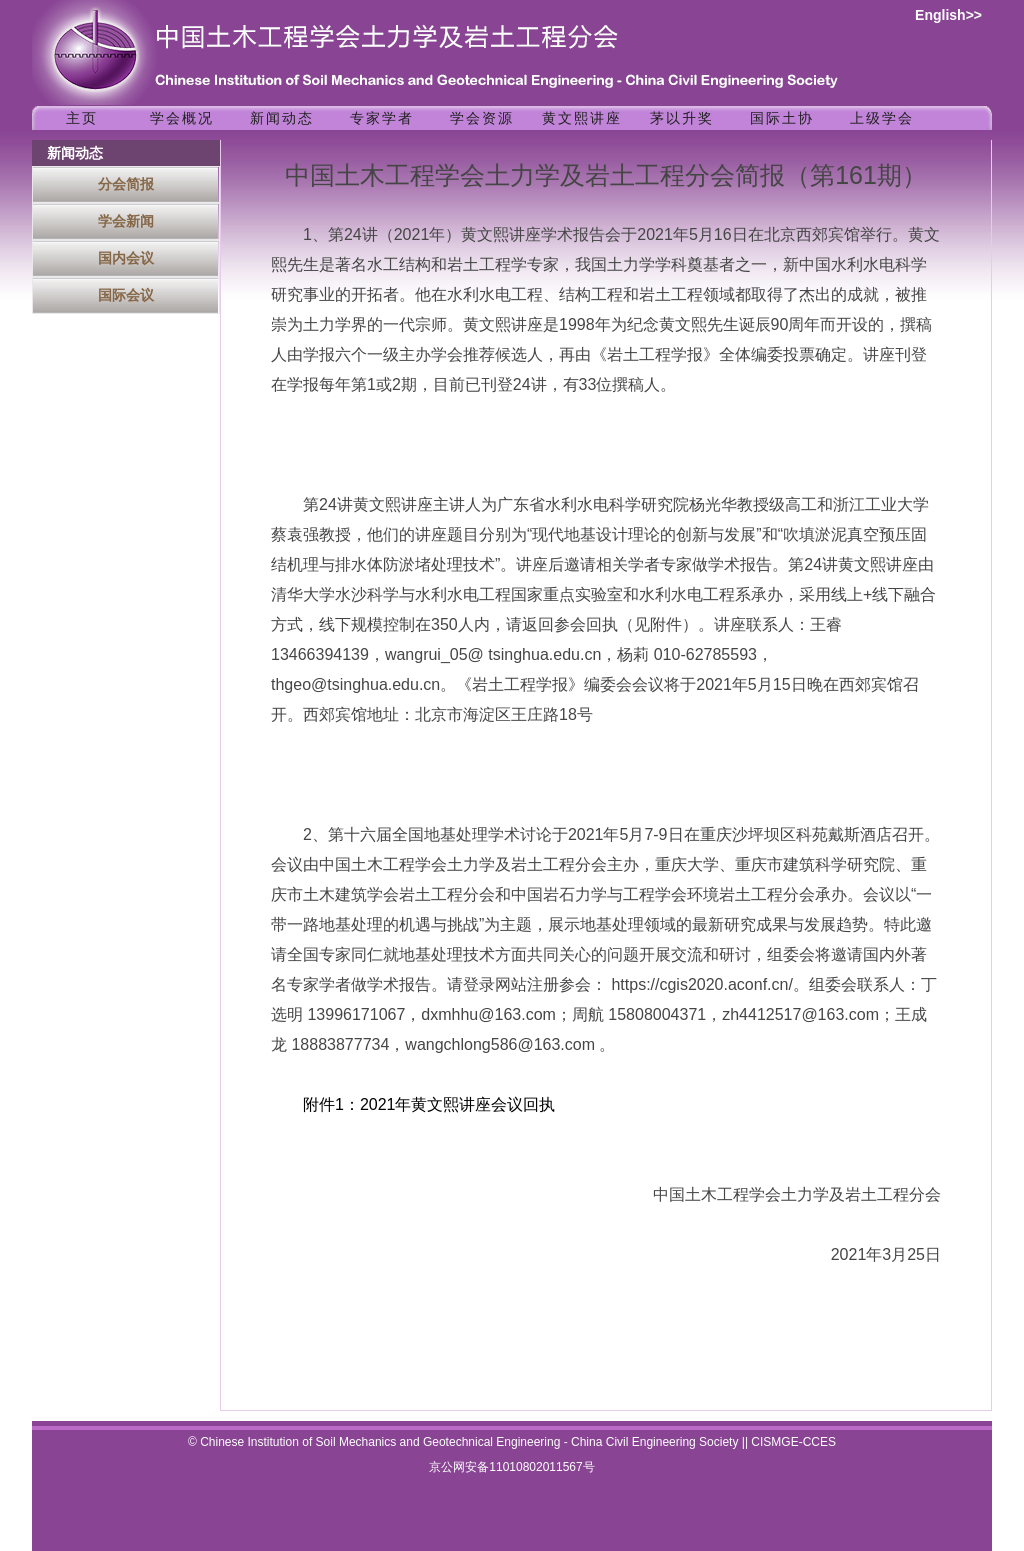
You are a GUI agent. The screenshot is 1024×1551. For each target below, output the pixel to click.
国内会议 (126, 258)
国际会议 (126, 295)
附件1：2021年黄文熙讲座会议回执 (429, 1104)
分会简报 (126, 184)
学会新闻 (126, 221)
